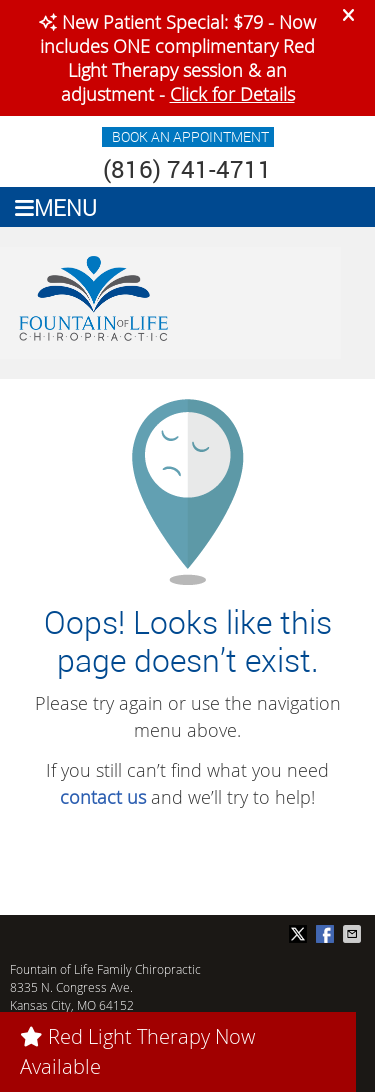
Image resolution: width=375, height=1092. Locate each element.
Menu (56, 207)
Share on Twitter (300, 934)
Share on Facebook (327, 934)
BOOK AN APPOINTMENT (190, 136)
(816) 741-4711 (187, 169)
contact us (103, 797)
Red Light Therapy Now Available (137, 1051)
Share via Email (354, 934)
